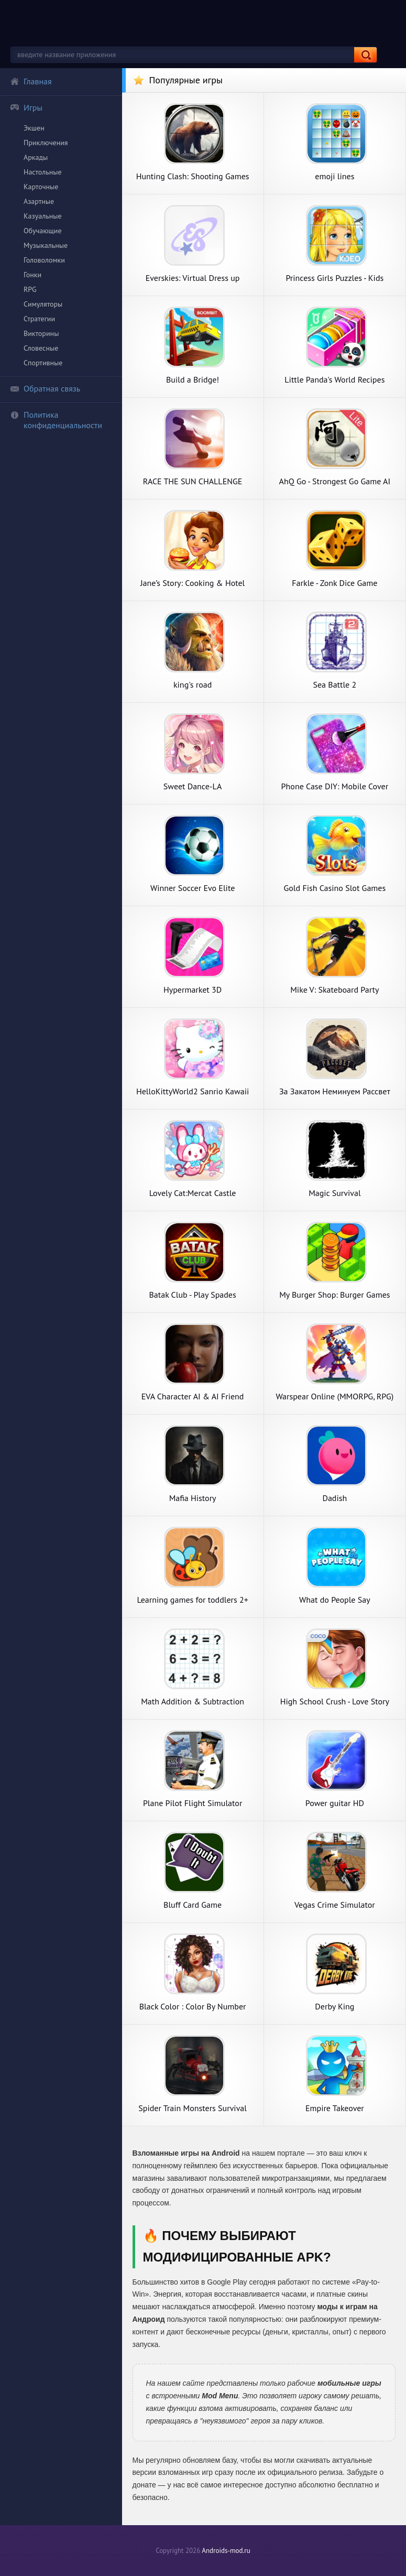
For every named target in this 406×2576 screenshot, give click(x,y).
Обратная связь (45, 388)
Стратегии (39, 318)
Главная (31, 81)
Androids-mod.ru (226, 2550)
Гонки (32, 274)
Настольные (43, 172)
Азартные (39, 201)
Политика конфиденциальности (56, 419)
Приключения (46, 142)
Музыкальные (46, 245)
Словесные (41, 348)
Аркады (36, 157)
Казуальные (43, 216)
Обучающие (43, 230)
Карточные (41, 186)
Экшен (34, 128)
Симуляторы (43, 304)
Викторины (41, 333)
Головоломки (44, 260)
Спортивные (43, 362)
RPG (30, 289)
